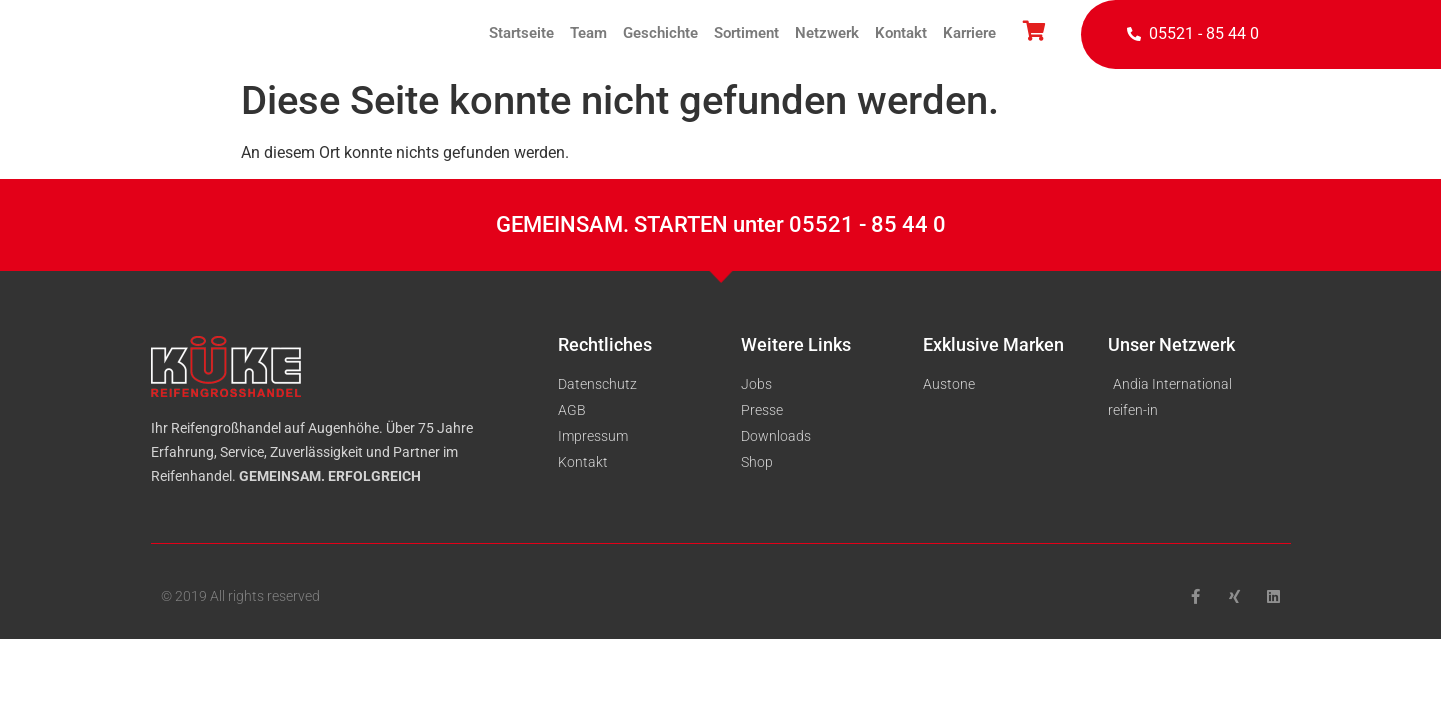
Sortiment (746, 33)
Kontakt (901, 33)
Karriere (969, 33)
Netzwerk (827, 33)
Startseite (521, 33)
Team (588, 33)
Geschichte (660, 33)
